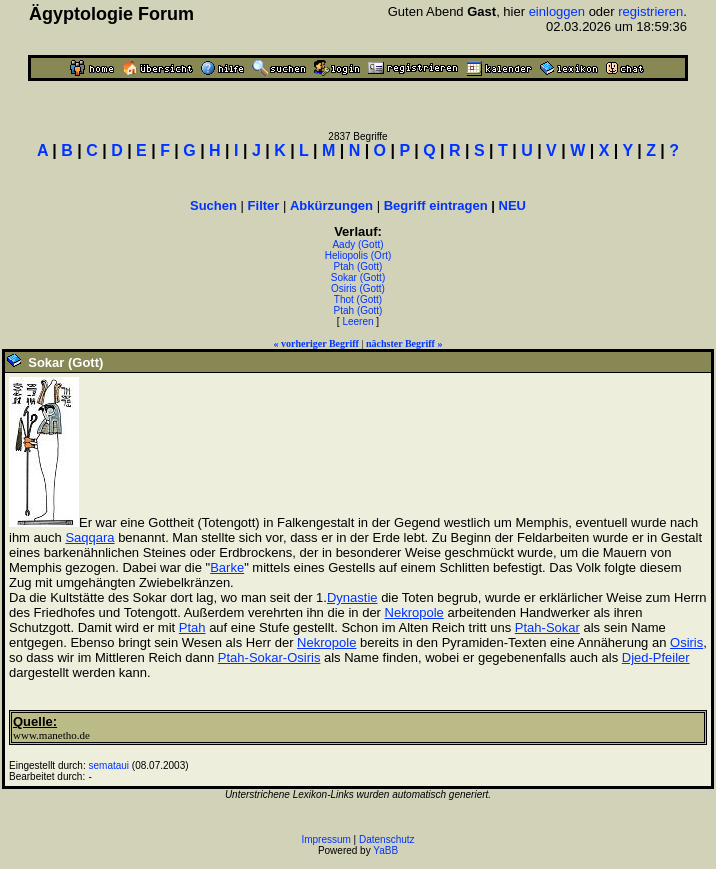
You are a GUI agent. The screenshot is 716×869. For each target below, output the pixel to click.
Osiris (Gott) (358, 288)
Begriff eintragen (436, 205)
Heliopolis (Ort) (358, 255)
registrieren (650, 11)
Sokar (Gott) (358, 277)
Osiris (686, 642)
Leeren (357, 321)
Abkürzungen (331, 205)
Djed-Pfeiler (656, 657)
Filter (264, 205)
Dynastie (352, 597)
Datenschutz (387, 839)
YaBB (385, 850)
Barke (227, 567)
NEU (512, 205)
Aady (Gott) (357, 244)
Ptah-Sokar (547, 627)
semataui (109, 765)
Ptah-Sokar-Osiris (269, 657)
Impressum (325, 839)
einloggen (557, 11)
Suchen (213, 205)
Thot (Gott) (358, 299)
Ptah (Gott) (358, 266)
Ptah (192, 627)
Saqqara (89, 537)
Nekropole (414, 612)
